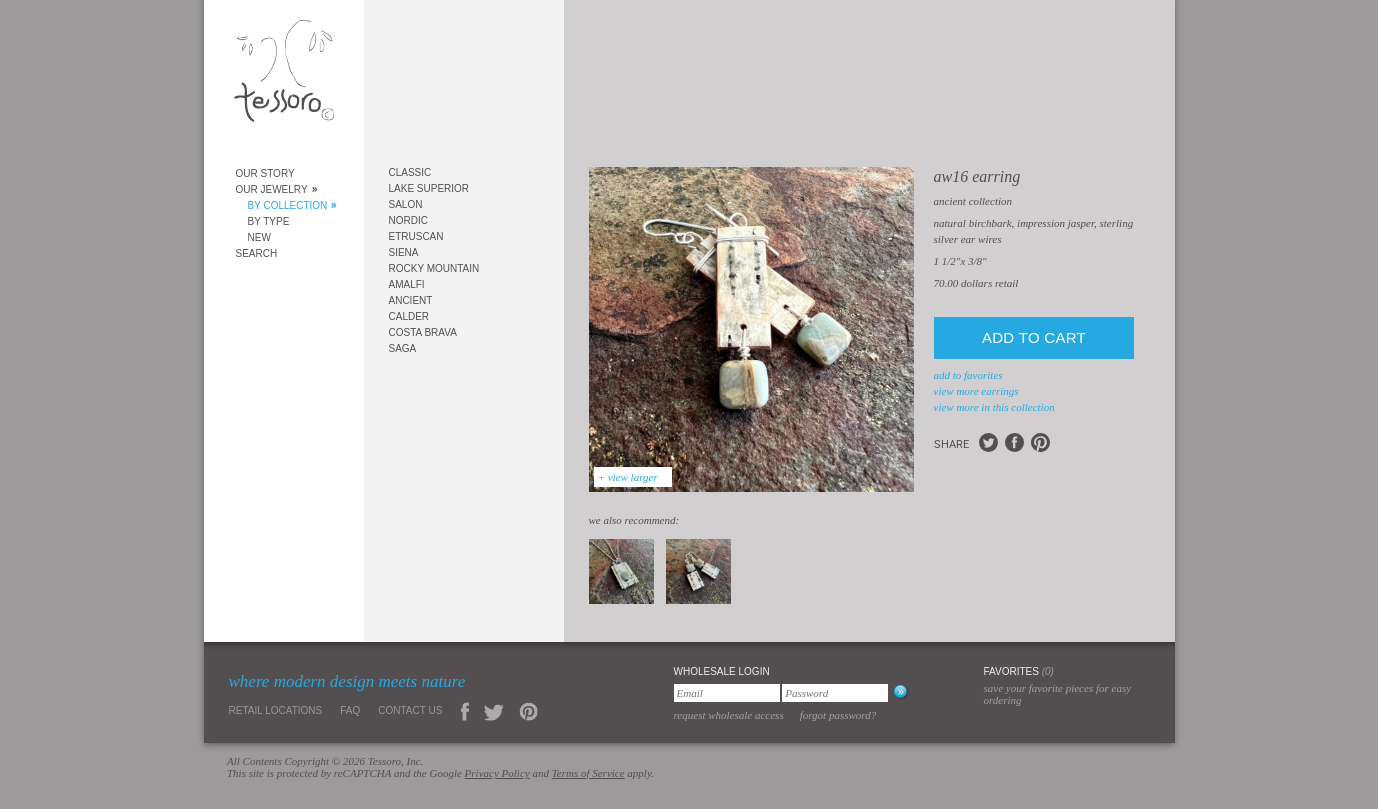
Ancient (411, 300)
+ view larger (628, 477)
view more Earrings (976, 391)
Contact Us (410, 710)
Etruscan (416, 236)
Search (257, 253)
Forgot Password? (838, 715)
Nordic (408, 220)
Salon (406, 204)
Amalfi (407, 284)
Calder (409, 316)
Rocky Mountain (434, 268)
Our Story (265, 173)
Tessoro (284, 76)
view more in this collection (994, 407)
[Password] (835, 693)
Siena (404, 252)
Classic (410, 172)
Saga (403, 348)
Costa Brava (423, 332)
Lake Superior (429, 188)
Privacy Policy (497, 773)
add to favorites (968, 375)
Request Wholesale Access (729, 715)
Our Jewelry (272, 189)
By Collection (288, 205)
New (259, 237)
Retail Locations (276, 710)
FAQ (350, 710)
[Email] (727, 693)
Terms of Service (588, 773)
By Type (269, 221)
